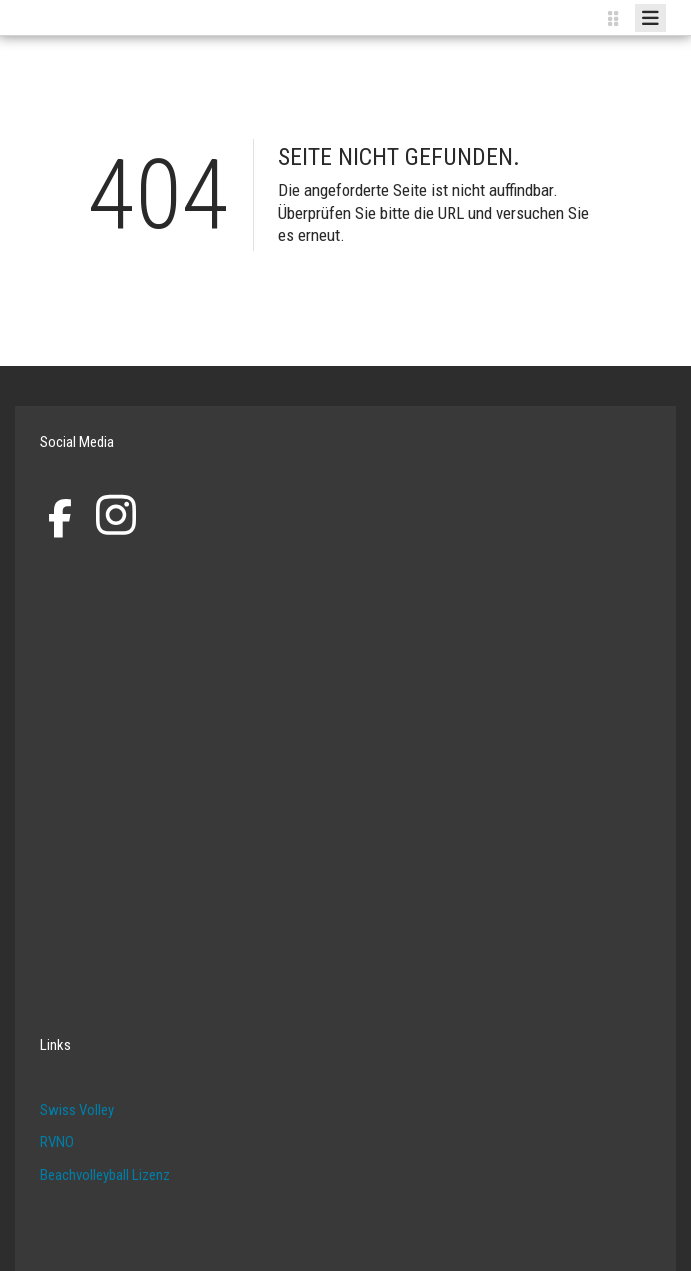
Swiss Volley (77, 1110)
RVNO (57, 1142)
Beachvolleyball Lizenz (105, 1175)
